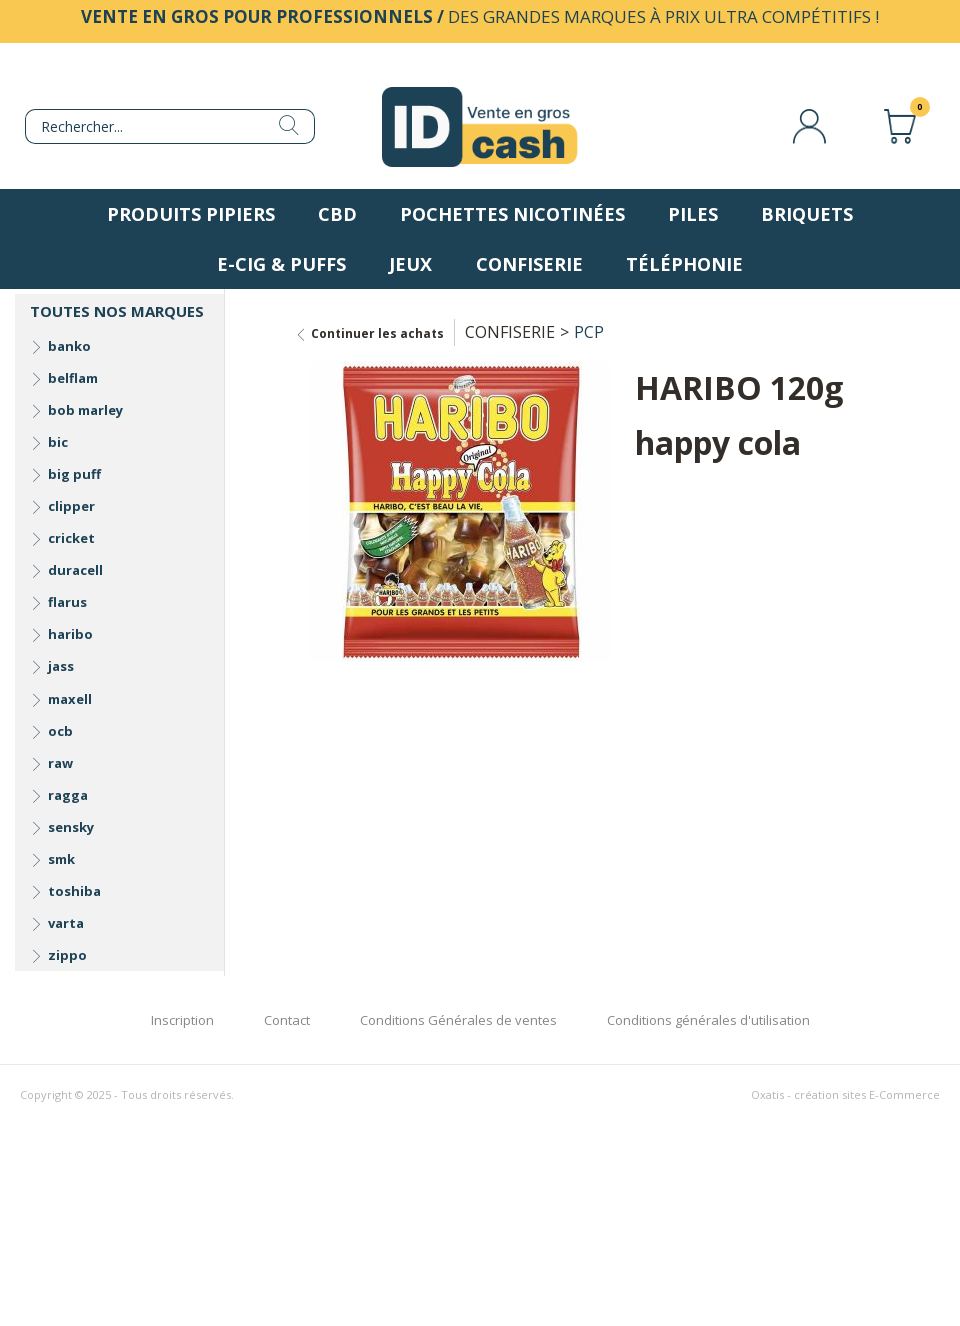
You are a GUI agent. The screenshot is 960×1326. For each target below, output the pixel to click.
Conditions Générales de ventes (458, 1020)
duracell (75, 570)
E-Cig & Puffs (281, 264)
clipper (71, 506)
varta (66, 923)
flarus (67, 602)
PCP (589, 332)
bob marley (85, 410)
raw (60, 763)
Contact (287, 1020)
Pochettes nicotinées (512, 214)
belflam (73, 378)
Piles (693, 214)
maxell (70, 699)
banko (69, 346)
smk (61, 859)
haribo (70, 634)
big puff (74, 474)
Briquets (807, 214)
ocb (60, 731)
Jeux (410, 264)
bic (58, 442)
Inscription (182, 1020)
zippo (67, 955)
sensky (71, 827)
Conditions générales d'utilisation (708, 1020)
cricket (71, 538)
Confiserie (529, 264)
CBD (337, 214)
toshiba (74, 891)
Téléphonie (684, 264)
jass (61, 666)
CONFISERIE (510, 332)
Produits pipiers (191, 214)
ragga (68, 795)
